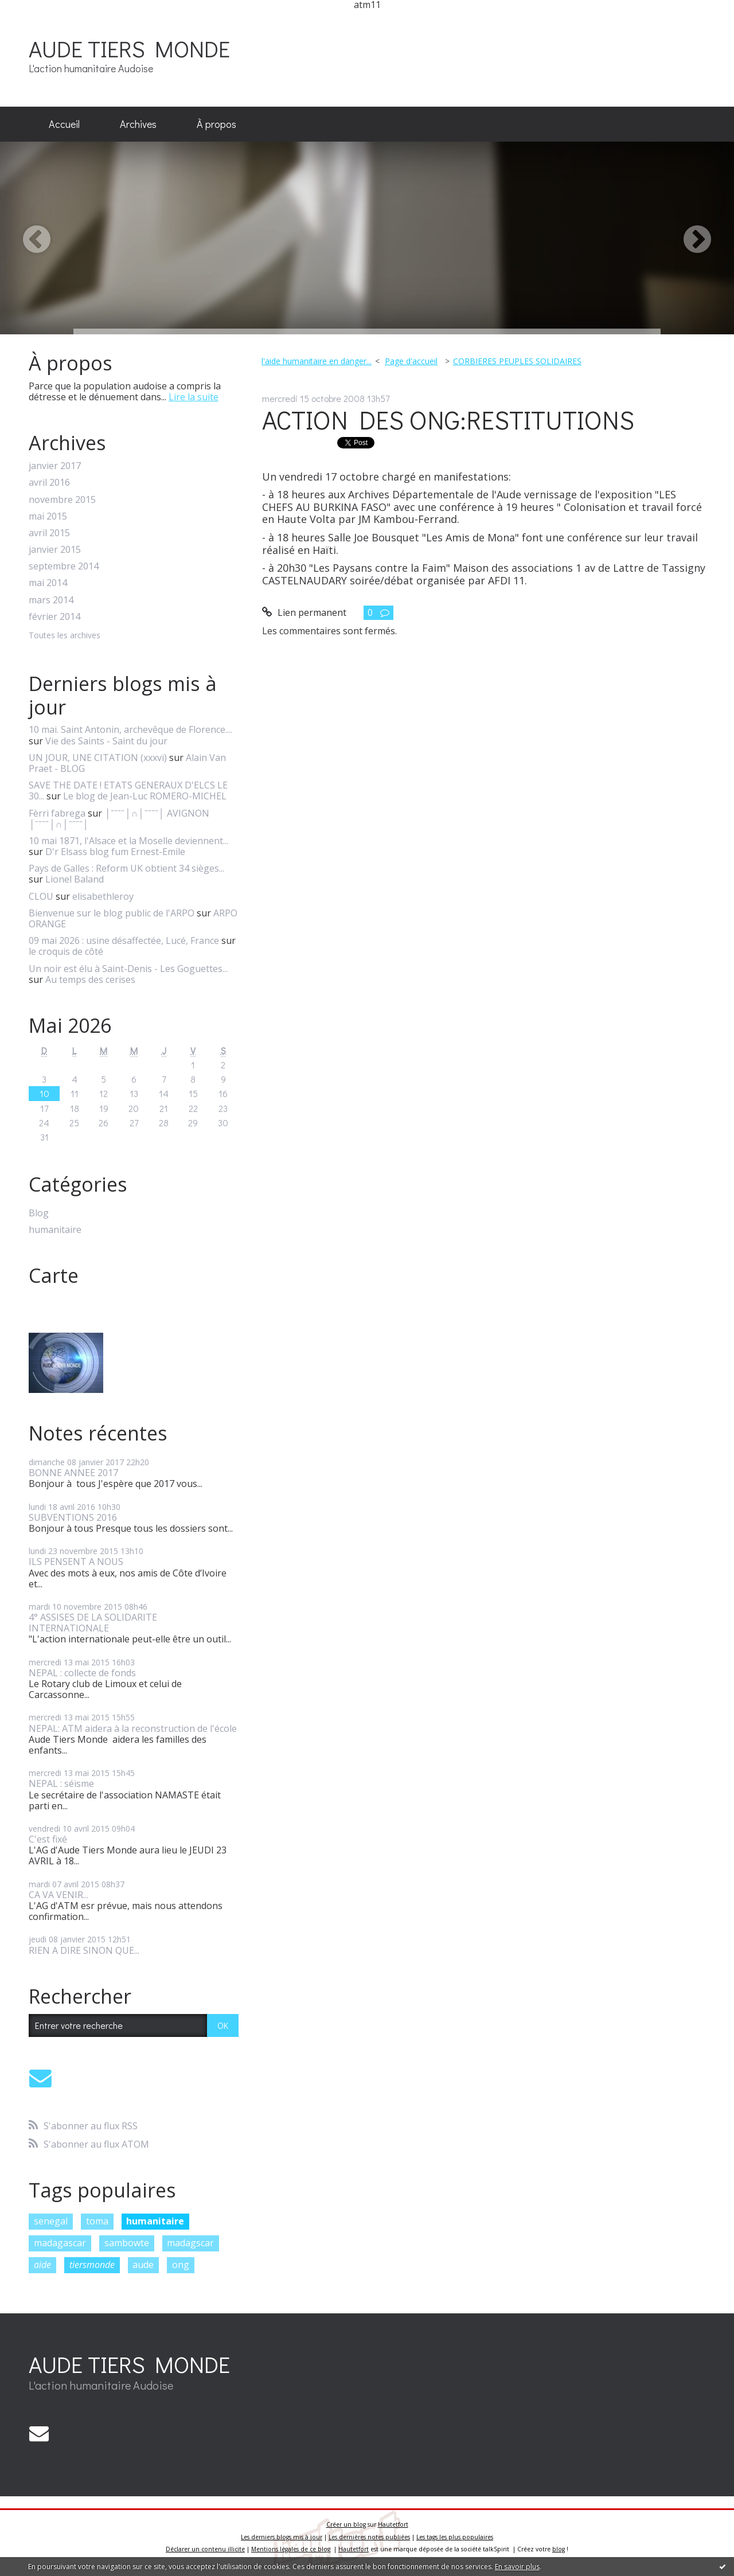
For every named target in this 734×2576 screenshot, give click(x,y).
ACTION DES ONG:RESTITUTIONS (448, 419)
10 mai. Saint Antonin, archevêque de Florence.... (130, 729)
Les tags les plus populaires (454, 2537)
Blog (39, 1213)
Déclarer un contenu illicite (205, 2549)
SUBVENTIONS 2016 (73, 1517)
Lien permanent (304, 612)
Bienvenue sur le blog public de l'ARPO (111, 913)
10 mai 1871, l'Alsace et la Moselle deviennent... (128, 840)
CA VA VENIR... (58, 1894)
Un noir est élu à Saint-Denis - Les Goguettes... (128, 968)
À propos (216, 124)
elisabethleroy (103, 896)
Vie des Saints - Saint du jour (106, 741)
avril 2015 (49, 533)
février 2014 (54, 616)
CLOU (41, 896)
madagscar (190, 2243)
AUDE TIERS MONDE (129, 48)
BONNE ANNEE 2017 (73, 1472)
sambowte (126, 2243)
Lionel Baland (74, 879)
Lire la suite (193, 397)
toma (97, 2221)
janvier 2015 (55, 549)
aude (143, 2264)
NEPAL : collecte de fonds (82, 1672)
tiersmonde (92, 2264)
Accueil (64, 124)
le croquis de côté (66, 951)
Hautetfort (393, 2524)
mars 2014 (51, 600)
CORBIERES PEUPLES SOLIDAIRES (517, 361)
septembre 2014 (64, 566)
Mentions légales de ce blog (290, 2549)
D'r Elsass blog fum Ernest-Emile (115, 851)
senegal (51, 2221)
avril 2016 (49, 482)
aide (42, 2264)
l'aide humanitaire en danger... (316, 361)
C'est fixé (48, 1839)
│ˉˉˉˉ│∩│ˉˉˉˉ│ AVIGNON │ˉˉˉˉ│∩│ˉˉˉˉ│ (119, 818)
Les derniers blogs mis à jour (281, 2537)
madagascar (60, 2243)
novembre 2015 (62, 499)
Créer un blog (346, 2524)
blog (558, 2549)
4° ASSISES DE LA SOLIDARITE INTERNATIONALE (93, 1622)
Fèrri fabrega (57, 813)
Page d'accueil (411, 361)
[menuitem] (64, 124)
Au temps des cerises (90, 979)
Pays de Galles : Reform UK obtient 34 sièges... (126, 868)
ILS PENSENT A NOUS (76, 1561)
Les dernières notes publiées (369, 2537)
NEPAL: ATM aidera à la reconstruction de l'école (133, 1728)
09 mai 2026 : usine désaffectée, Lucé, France (124, 940)
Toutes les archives (64, 636)
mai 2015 (48, 516)
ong (180, 2264)
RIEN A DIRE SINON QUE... (84, 1950)
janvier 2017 (55, 465)
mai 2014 (48, 582)
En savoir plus (517, 2566)
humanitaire (55, 1229)
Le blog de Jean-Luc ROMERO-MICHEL (145, 796)
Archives (138, 124)
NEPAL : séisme (61, 1783)
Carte (54, 1275)
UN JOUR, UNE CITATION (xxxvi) (98, 757)
